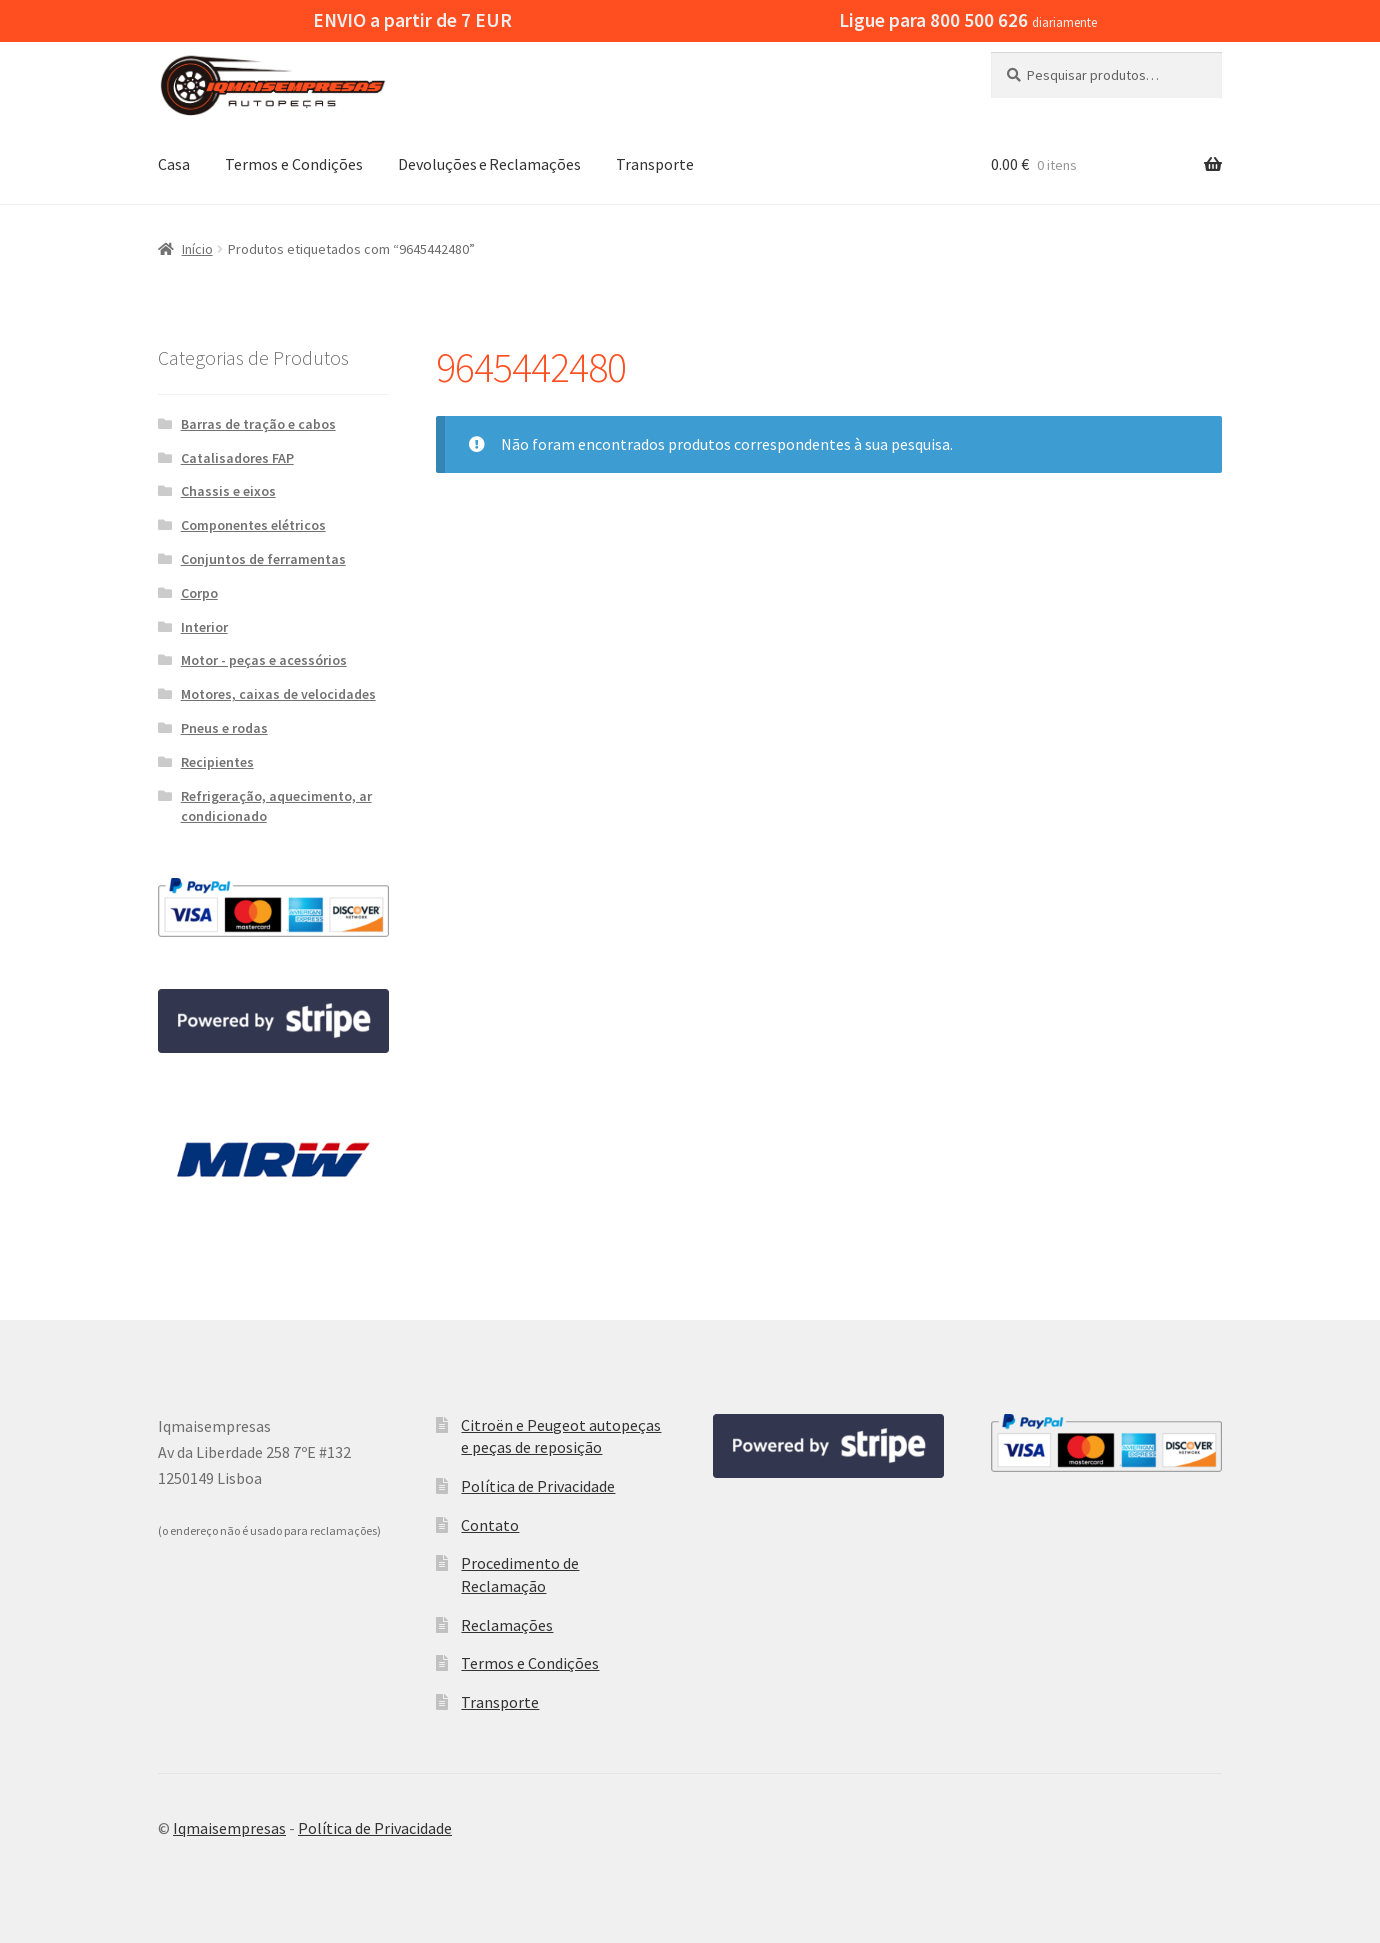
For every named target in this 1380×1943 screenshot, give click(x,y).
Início (197, 249)
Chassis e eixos (228, 491)
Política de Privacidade (538, 1486)
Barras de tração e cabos (258, 424)
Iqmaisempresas (229, 1828)
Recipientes (217, 762)
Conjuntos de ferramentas (263, 559)
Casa (174, 164)
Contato (490, 1525)
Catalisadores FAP (237, 458)
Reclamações (507, 1625)
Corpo (199, 593)
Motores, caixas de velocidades (278, 694)
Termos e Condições (294, 164)
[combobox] (1106, 75)
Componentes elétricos (253, 525)
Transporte (655, 164)
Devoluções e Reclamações (489, 164)
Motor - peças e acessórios (264, 660)
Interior (204, 627)
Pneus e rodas (224, 728)
